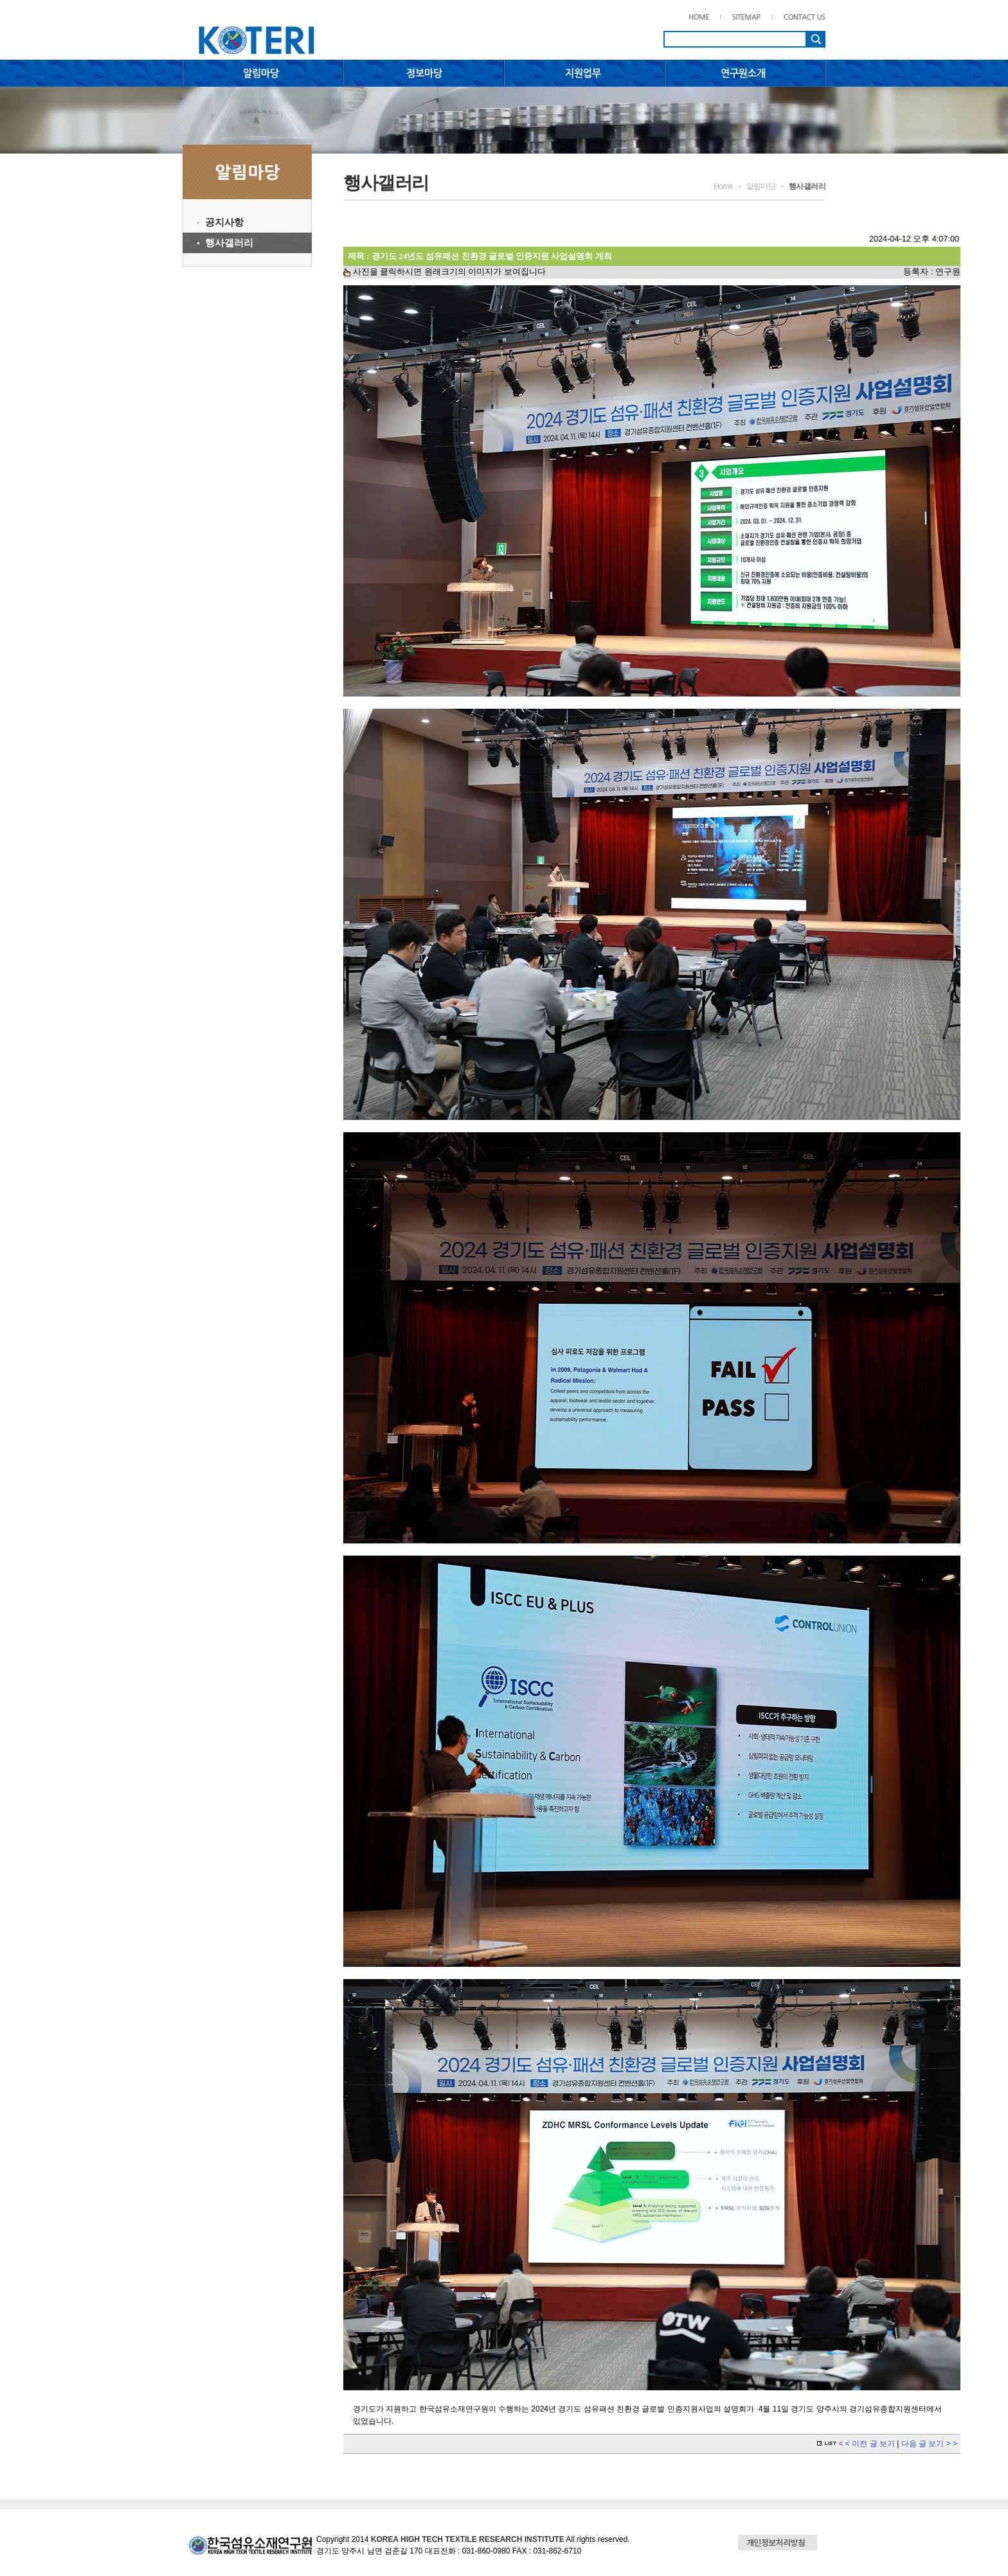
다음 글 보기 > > (929, 2443)
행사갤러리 (229, 242)
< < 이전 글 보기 (868, 2443)
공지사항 (224, 222)
